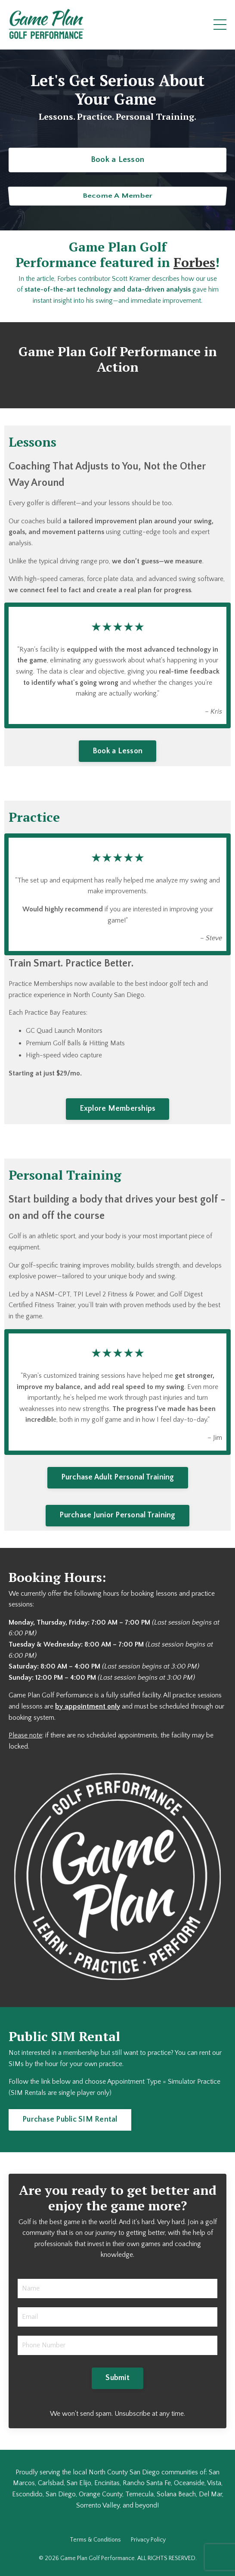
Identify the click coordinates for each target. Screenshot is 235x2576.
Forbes (194, 262)
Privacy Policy (148, 2539)
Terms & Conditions (95, 2539)
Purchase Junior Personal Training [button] (117, 1515)
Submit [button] (117, 2378)
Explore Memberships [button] (118, 1108)
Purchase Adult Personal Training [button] (117, 1477)
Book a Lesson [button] (117, 159)
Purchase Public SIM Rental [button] (70, 2119)
